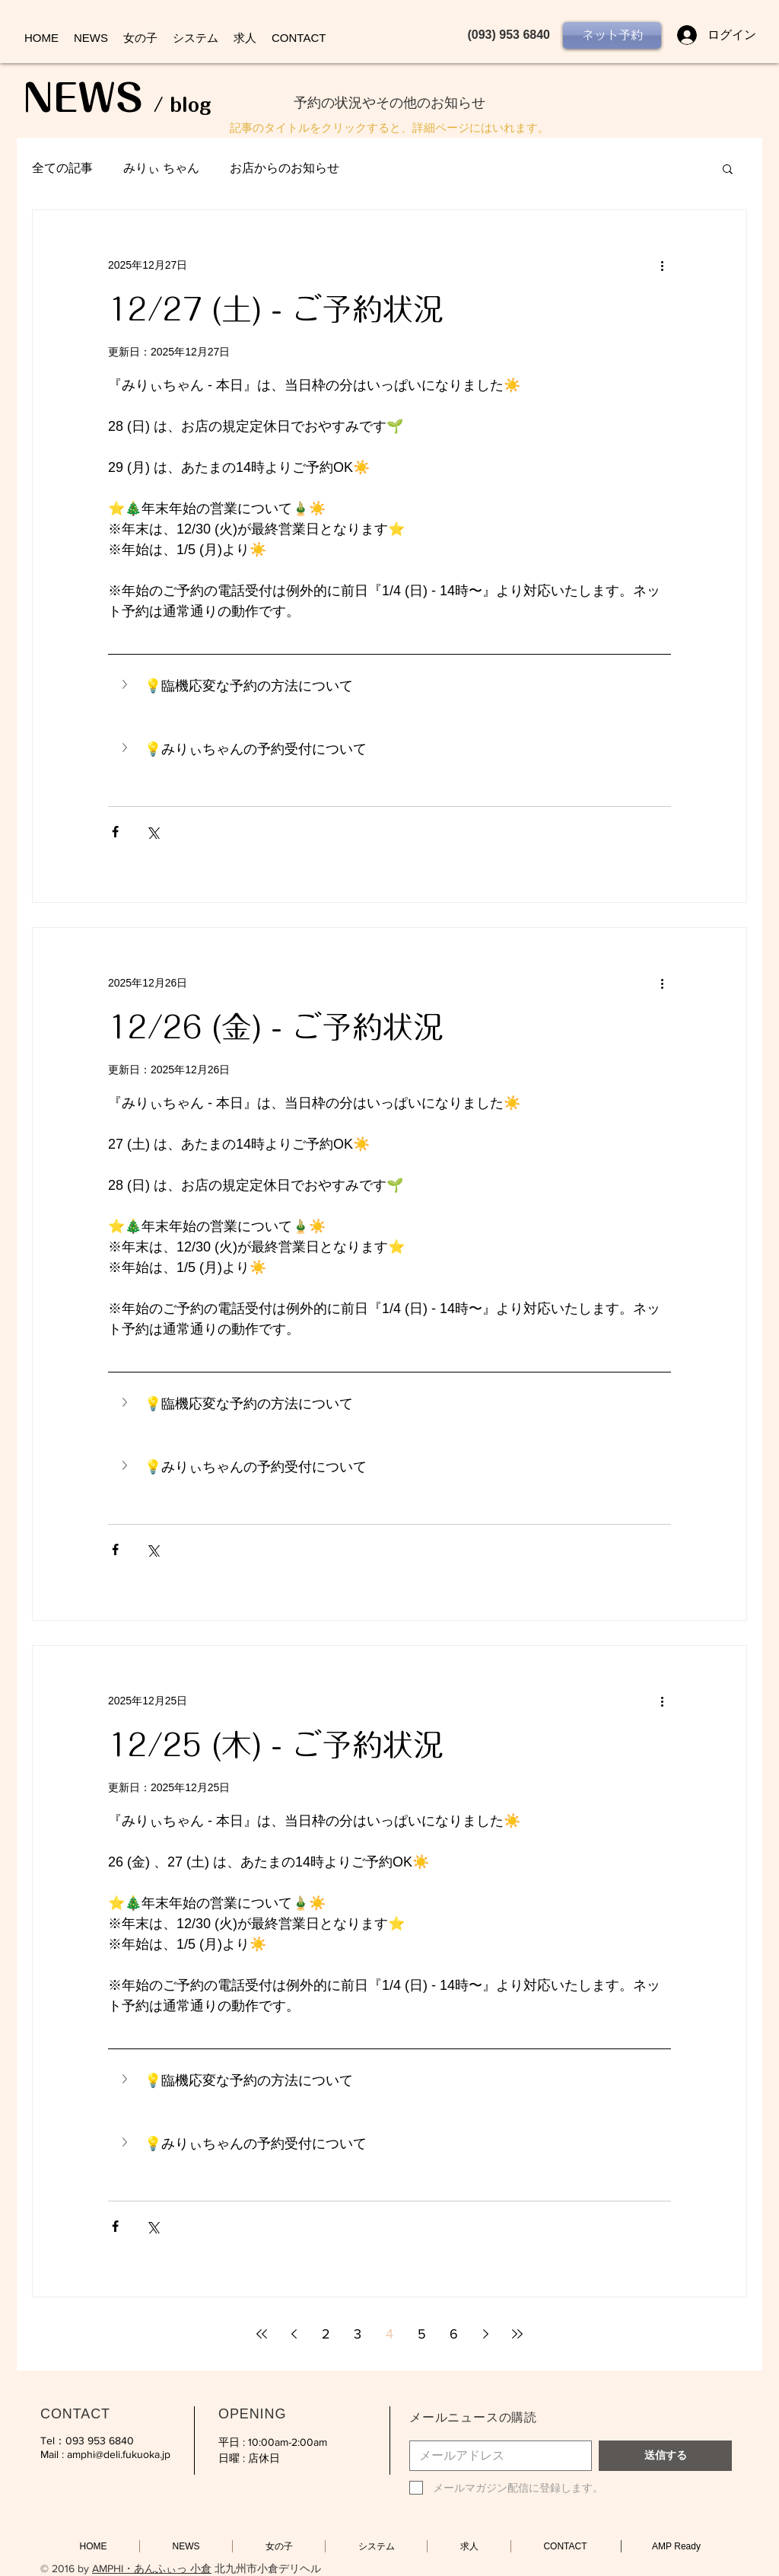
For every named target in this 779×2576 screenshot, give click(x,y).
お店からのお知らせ (284, 167)
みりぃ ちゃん (161, 167)
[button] (727, 170)
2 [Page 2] (326, 2334)
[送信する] (665, 2456)
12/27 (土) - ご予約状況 (276, 309)
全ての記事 (62, 167)
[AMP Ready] (676, 2546)
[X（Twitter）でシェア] (152, 831)
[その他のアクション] (662, 265)
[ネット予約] (612, 35)
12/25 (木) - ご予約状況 (276, 1745)
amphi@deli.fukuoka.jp (118, 2454)
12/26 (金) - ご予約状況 (276, 1027)
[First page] (261, 2334)
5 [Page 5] (422, 2334)
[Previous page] (293, 2334)
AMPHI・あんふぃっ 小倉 (151, 2568)
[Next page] (485, 2334)
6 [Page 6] (454, 2334)
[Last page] (517, 2334)
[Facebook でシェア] (115, 831)
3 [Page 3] (357, 2334)
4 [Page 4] (389, 2334)
